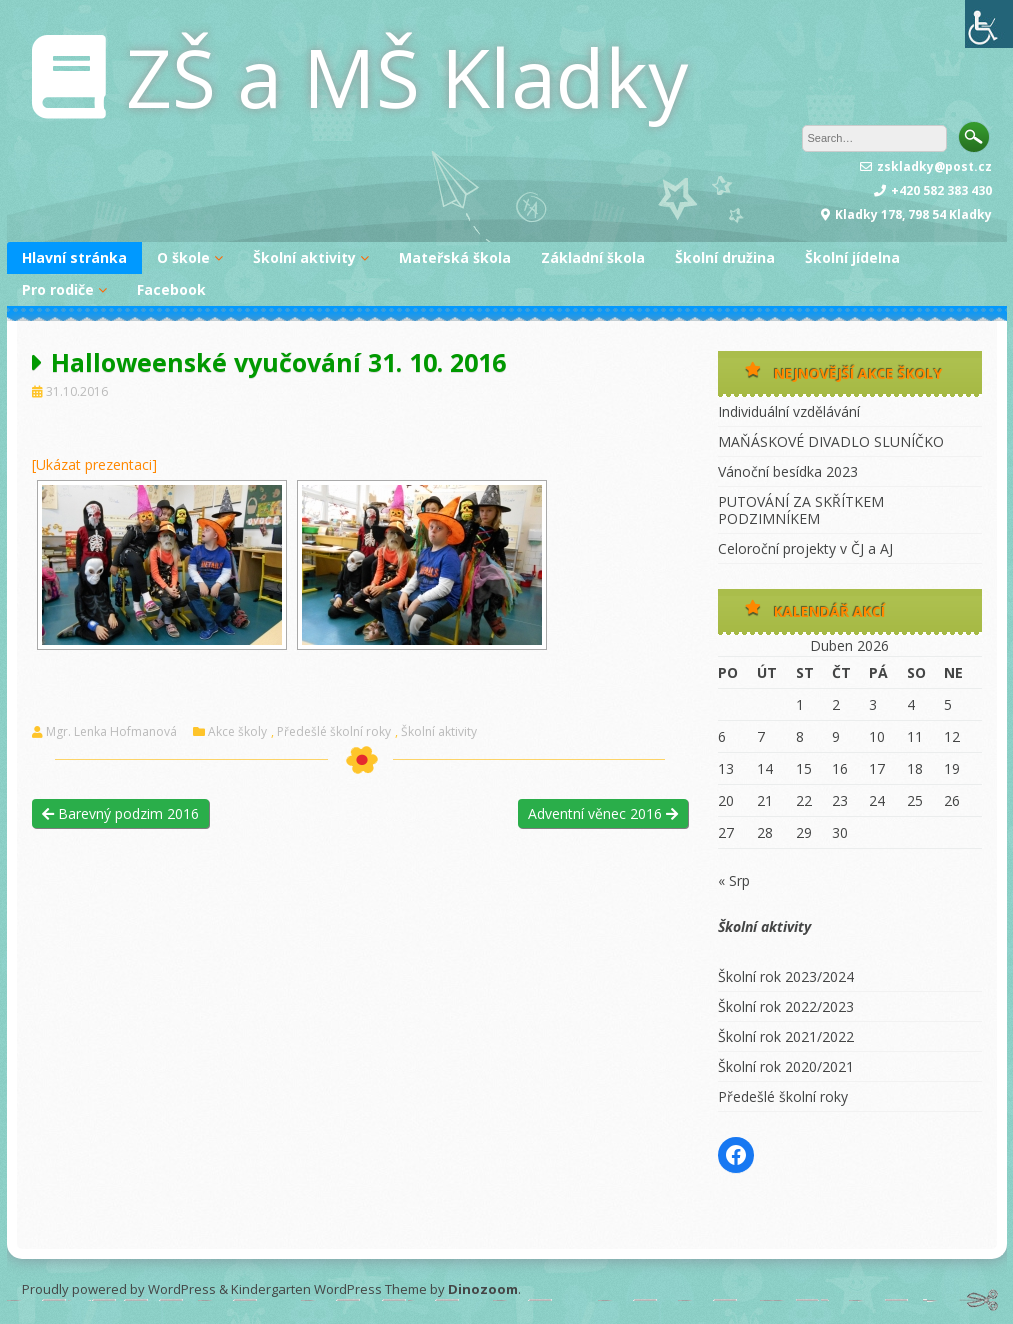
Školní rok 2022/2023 (786, 1006)
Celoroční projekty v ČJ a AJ (805, 548)
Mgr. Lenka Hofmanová (111, 732)
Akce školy (237, 732)
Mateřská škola (455, 257)
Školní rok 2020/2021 (786, 1066)
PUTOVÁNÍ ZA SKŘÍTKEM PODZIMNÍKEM (801, 510)
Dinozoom (483, 1289)
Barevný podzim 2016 (120, 813)
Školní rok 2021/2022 (786, 1036)
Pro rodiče (58, 289)
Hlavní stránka (74, 257)
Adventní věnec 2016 (603, 813)
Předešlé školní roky (334, 732)
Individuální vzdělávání (789, 411)
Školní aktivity (304, 257)
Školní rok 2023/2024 (786, 976)
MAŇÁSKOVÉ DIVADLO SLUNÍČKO (831, 441)
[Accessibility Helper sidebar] (989, 24)
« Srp (734, 880)
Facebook (171, 289)
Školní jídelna (852, 257)
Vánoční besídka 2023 (788, 471)
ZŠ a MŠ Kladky (407, 76)
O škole (183, 257)
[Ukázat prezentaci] (94, 464)
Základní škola (593, 257)
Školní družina (725, 257)
